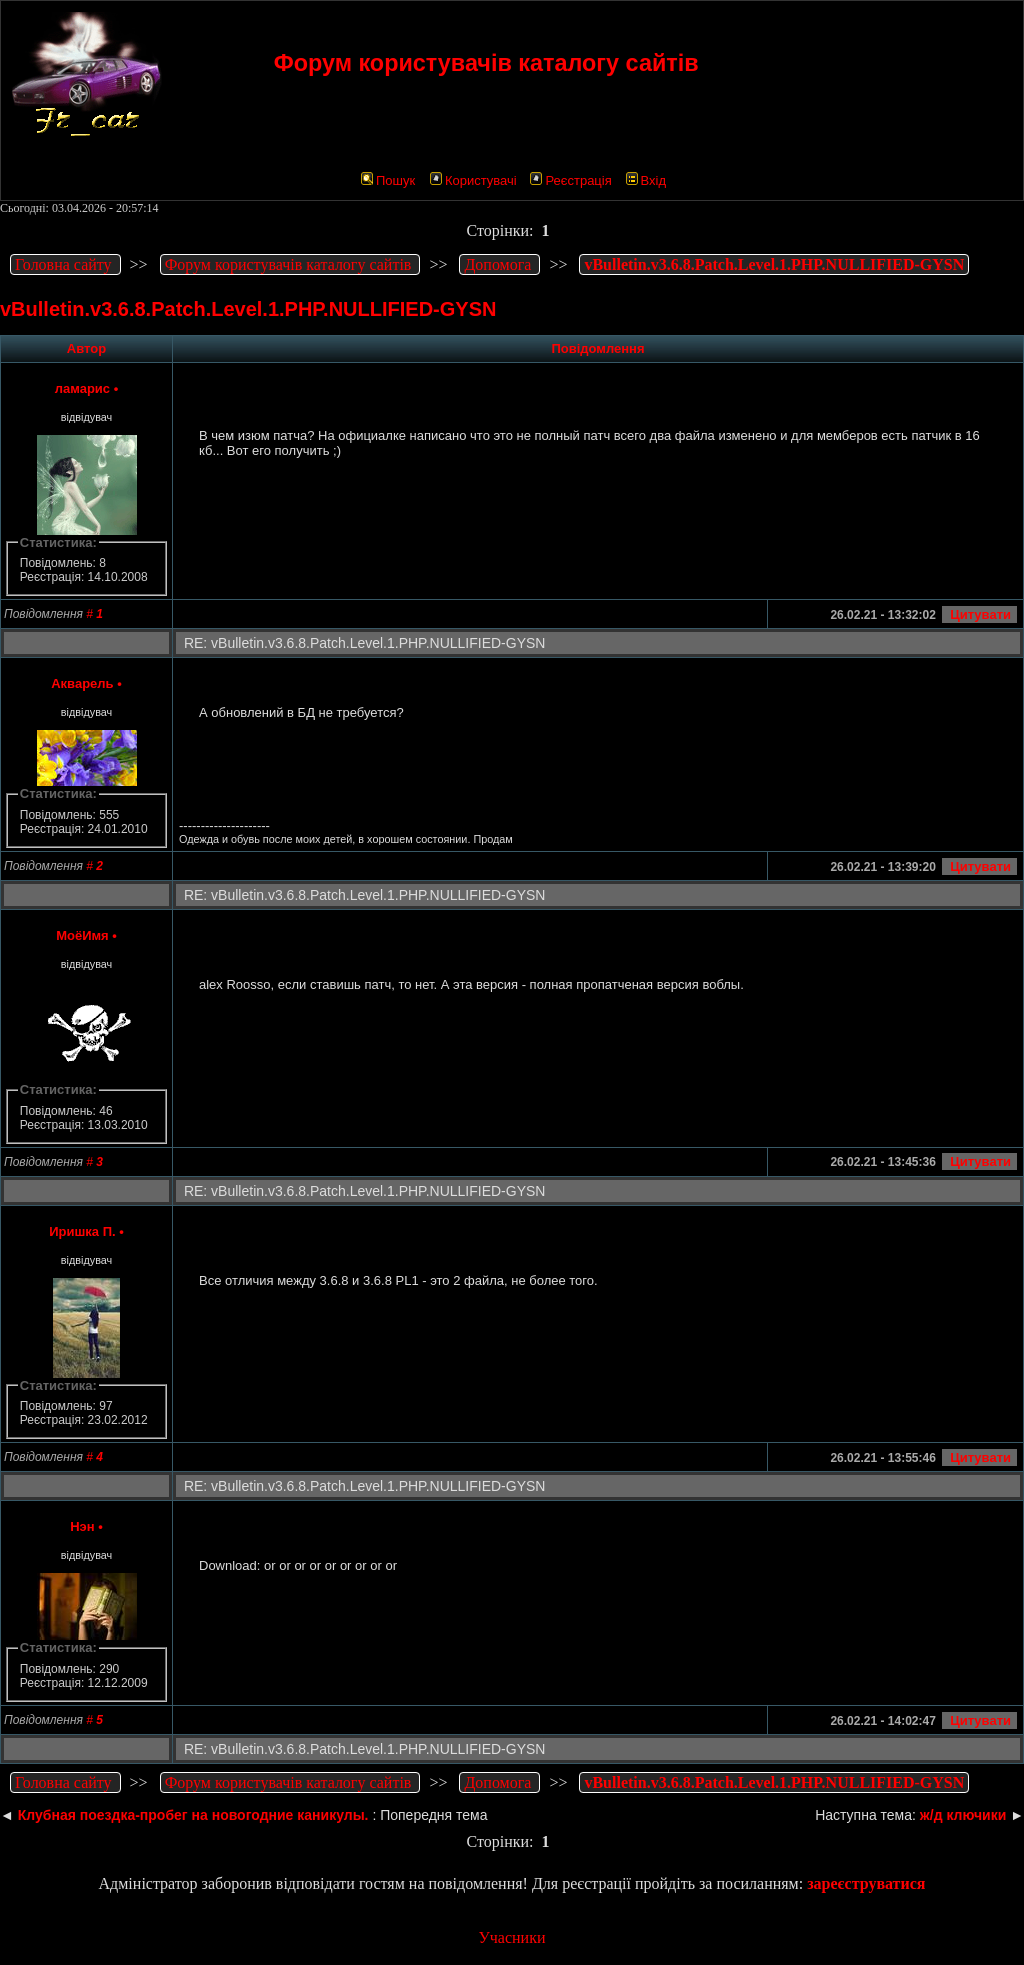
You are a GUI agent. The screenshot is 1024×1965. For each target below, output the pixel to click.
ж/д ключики (963, 1815)
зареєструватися (866, 1883)
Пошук (388, 180)
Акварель (82, 683)
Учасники (511, 1937)
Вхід (646, 180)
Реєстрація (570, 180)
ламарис (82, 388)
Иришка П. (82, 1231)
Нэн (82, 1526)
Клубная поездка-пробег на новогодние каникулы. (193, 1815)
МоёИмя (82, 935)
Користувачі (473, 180)
